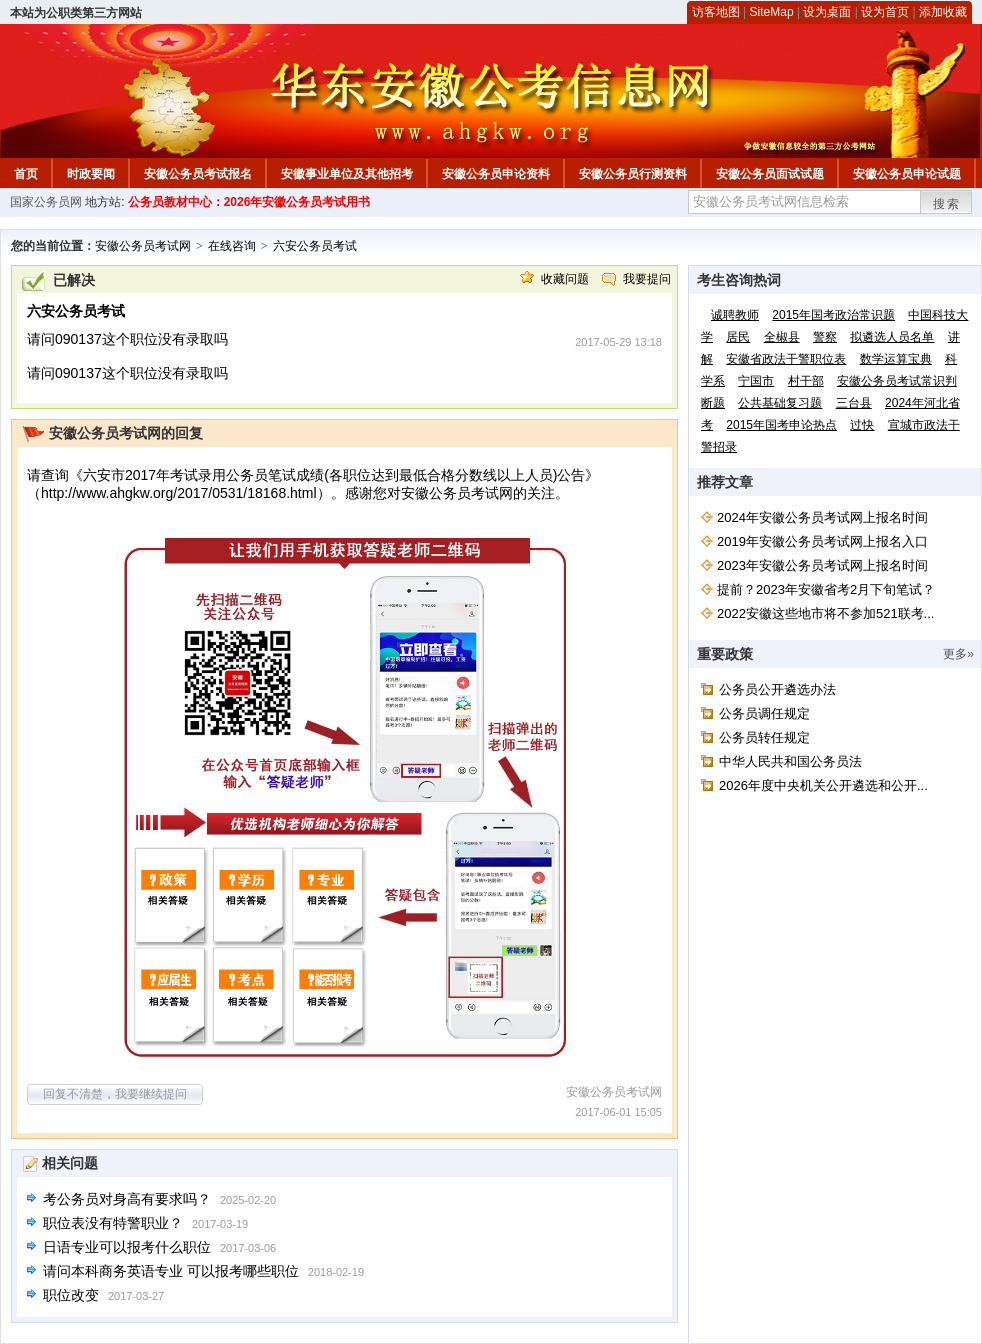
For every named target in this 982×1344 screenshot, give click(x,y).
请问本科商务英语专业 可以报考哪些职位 (171, 1271)
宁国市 (756, 381)
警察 (825, 337)
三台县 (854, 403)
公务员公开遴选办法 (777, 689)
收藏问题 (565, 279)
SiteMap (772, 12)
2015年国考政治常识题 (833, 315)
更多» (958, 654)
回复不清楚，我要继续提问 (115, 1094)
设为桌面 (827, 12)
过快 (862, 425)
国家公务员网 (46, 202)
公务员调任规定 (764, 713)
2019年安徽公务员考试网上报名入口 (822, 541)
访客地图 (716, 12)
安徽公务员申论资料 (496, 174)
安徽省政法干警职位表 (786, 359)
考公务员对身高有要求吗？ (127, 1199)
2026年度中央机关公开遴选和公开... (823, 785)
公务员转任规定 (764, 737)
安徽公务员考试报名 (198, 174)
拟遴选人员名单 (892, 337)
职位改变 (71, 1295)
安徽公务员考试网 (143, 246)
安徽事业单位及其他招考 (347, 174)
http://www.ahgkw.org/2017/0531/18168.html (179, 493)
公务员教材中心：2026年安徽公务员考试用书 (249, 202)
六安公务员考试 (315, 246)
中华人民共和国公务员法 (790, 761)
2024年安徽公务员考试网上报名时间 (822, 517)
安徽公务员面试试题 (770, 174)
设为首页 (885, 12)
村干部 (806, 381)
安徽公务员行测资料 (633, 174)
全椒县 (782, 337)
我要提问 (647, 279)
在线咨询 (232, 246)
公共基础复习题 (780, 403)
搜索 (947, 204)
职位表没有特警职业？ (113, 1223)
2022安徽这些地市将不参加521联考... (825, 613)
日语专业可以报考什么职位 (127, 1247)
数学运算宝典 (896, 359)
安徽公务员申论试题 (907, 174)
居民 (738, 337)
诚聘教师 (735, 315)
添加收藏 (943, 12)
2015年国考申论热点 (781, 425)
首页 (26, 174)
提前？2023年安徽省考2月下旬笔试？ (826, 589)
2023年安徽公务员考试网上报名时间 (822, 565)
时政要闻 (91, 174)
